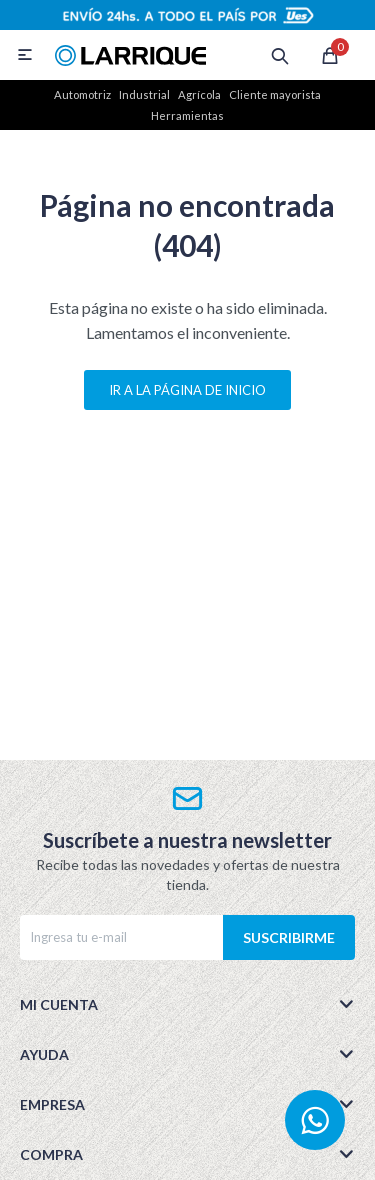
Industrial (144, 94)
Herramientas (187, 115)
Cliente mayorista (275, 94)
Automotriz (82, 94)
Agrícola (199, 94)
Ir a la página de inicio (187, 390)
